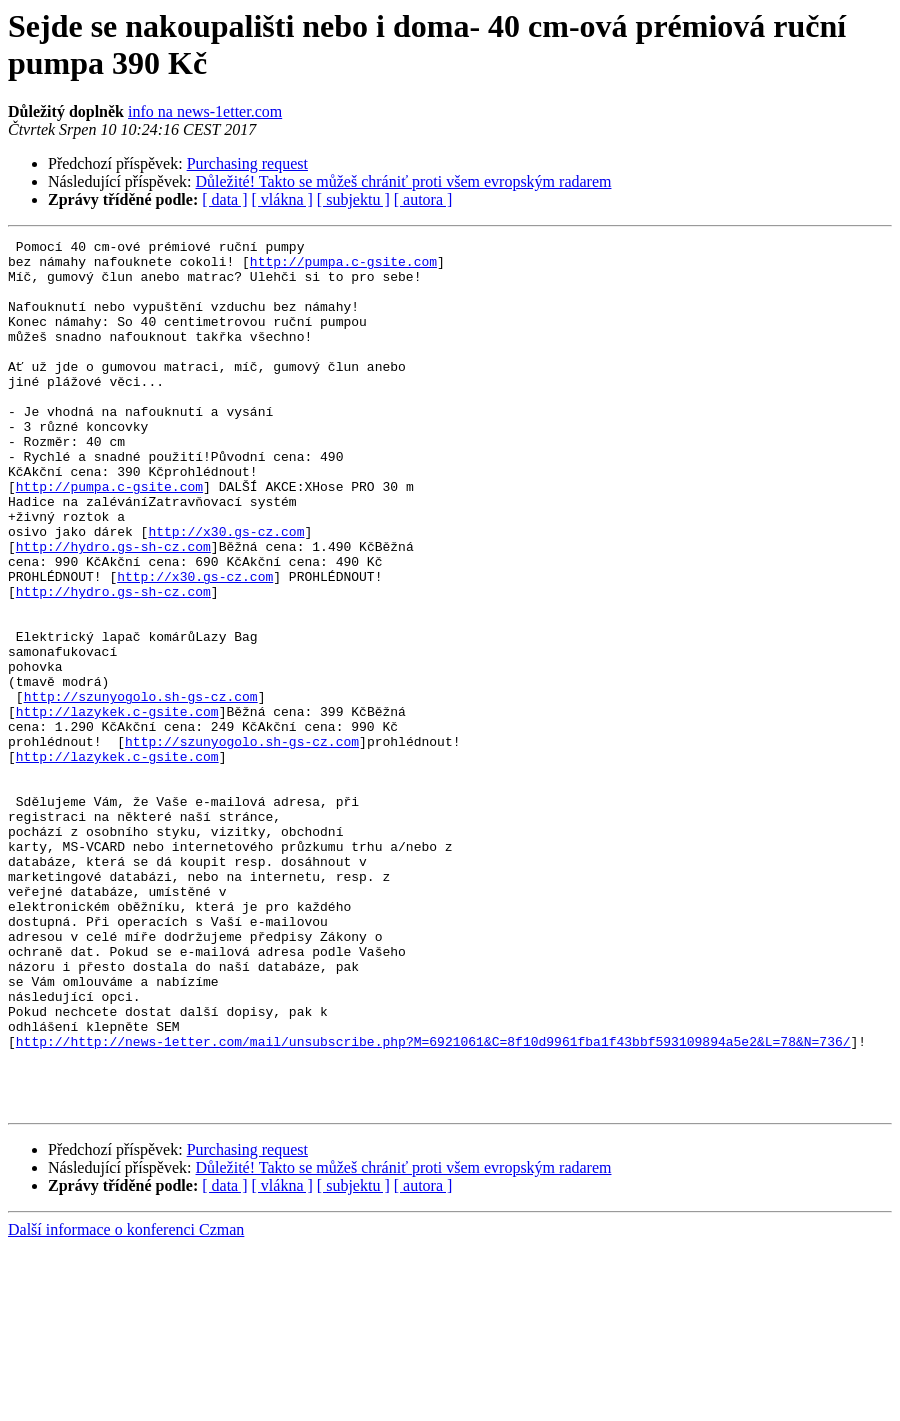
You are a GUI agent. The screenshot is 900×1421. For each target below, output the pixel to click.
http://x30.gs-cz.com (226, 591)
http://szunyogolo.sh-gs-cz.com (141, 789)
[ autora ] (423, 199)
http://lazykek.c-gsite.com (117, 807)
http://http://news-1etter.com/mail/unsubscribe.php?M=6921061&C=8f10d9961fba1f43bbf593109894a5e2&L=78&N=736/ (433, 1203)
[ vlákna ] (282, 199)
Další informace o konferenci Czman (126, 1403)
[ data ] (224, 199)
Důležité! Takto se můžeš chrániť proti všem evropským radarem (404, 181)
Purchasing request (247, 163)
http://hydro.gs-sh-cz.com (113, 609)
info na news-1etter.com (205, 111)
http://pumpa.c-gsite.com (343, 267)
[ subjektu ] (353, 199)
